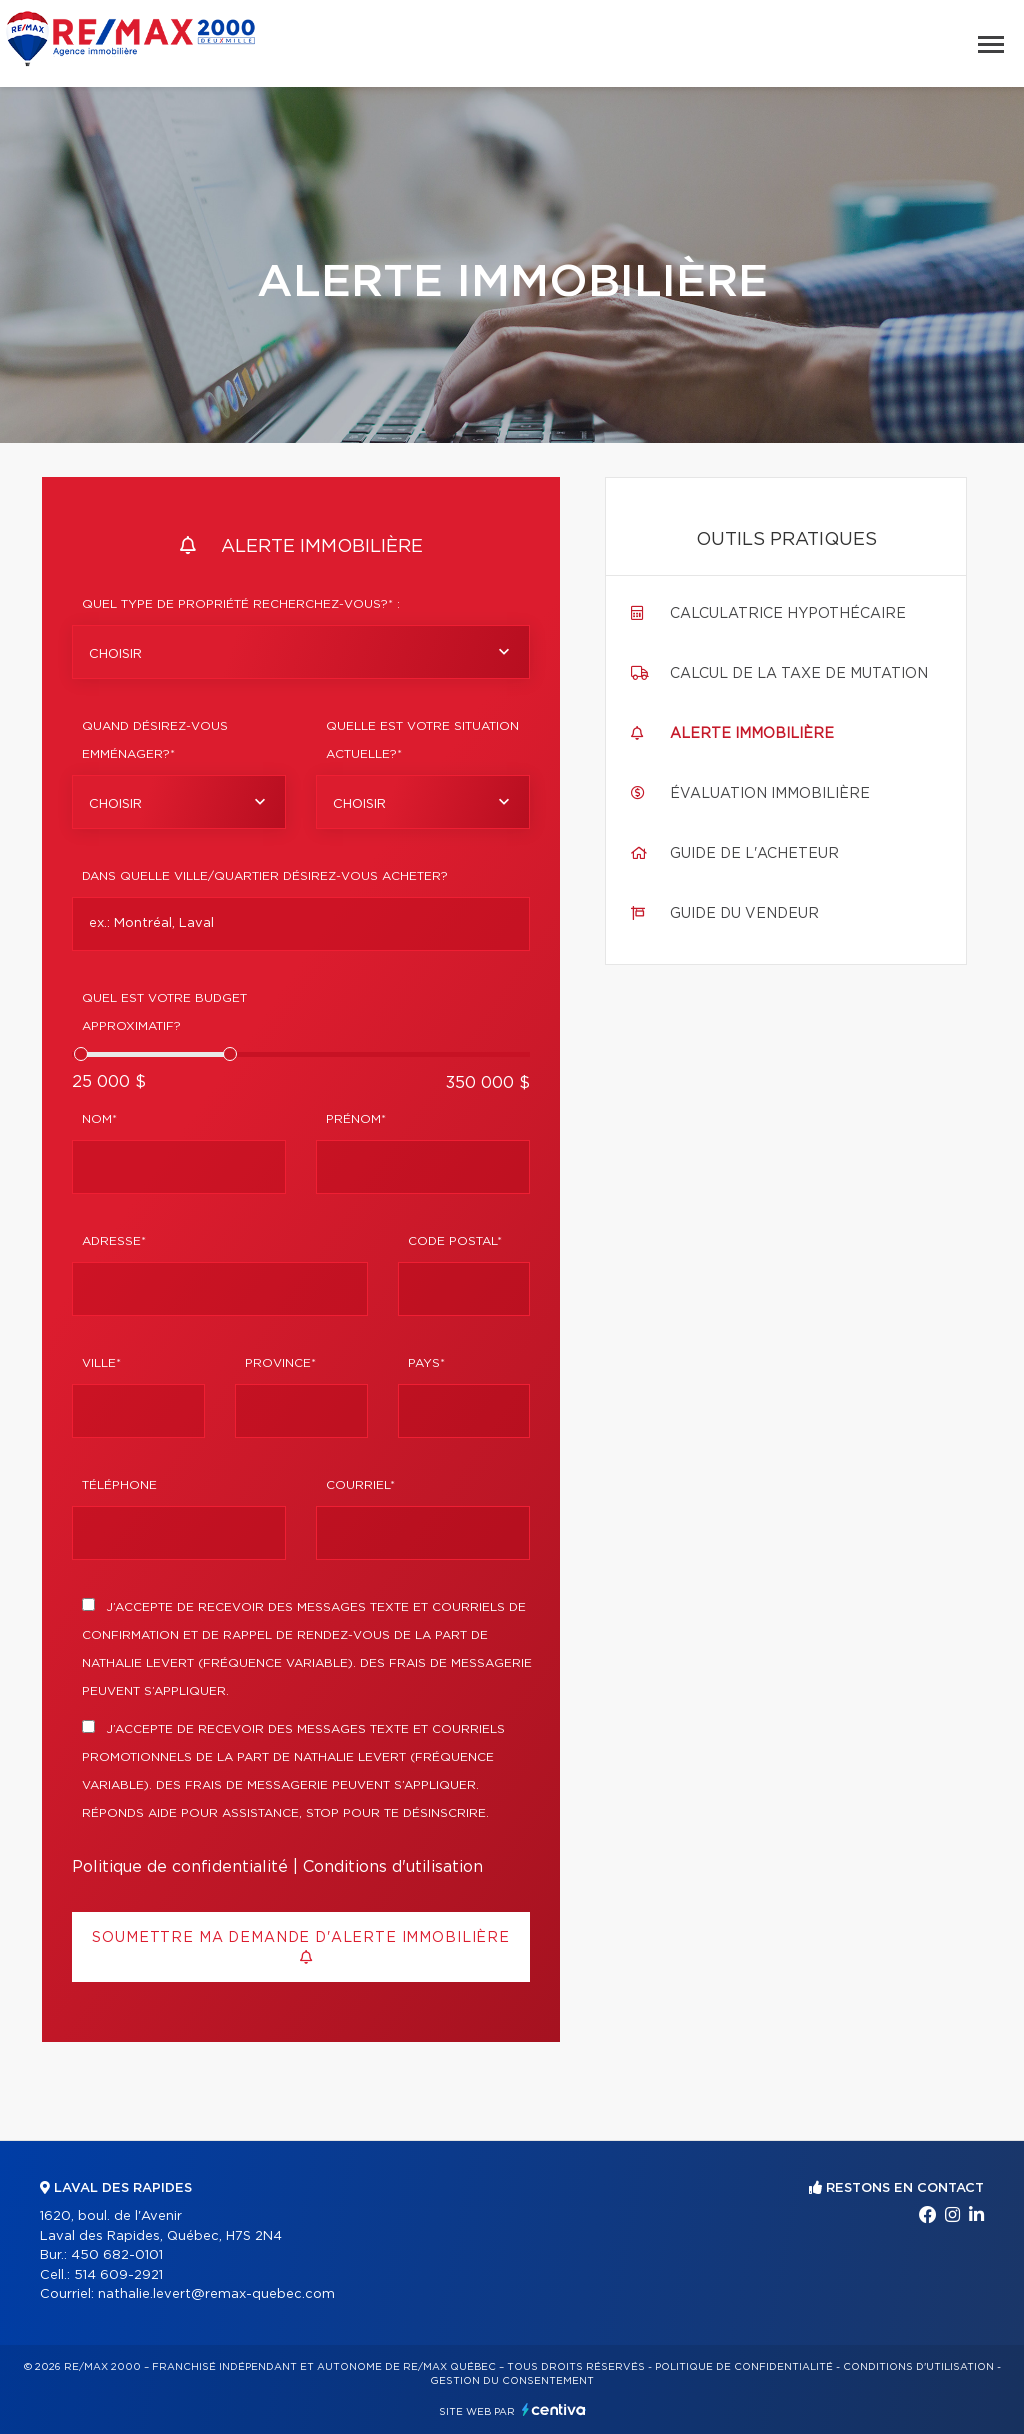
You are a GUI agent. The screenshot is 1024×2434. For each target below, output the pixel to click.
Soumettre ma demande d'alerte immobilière (300, 1947)
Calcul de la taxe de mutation (799, 674)
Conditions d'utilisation (393, 1867)
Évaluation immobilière (770, 794)
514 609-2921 (118, 2275)
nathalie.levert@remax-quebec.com (216, 2294)
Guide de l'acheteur (754, 854)
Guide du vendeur (744, 914)
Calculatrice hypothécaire (788, 614)
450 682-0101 (117, 2255)
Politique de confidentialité (180, 1867)
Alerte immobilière (752, 734)
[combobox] (301, 652)
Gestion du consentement (512, 2381)
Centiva (554, 2409)
